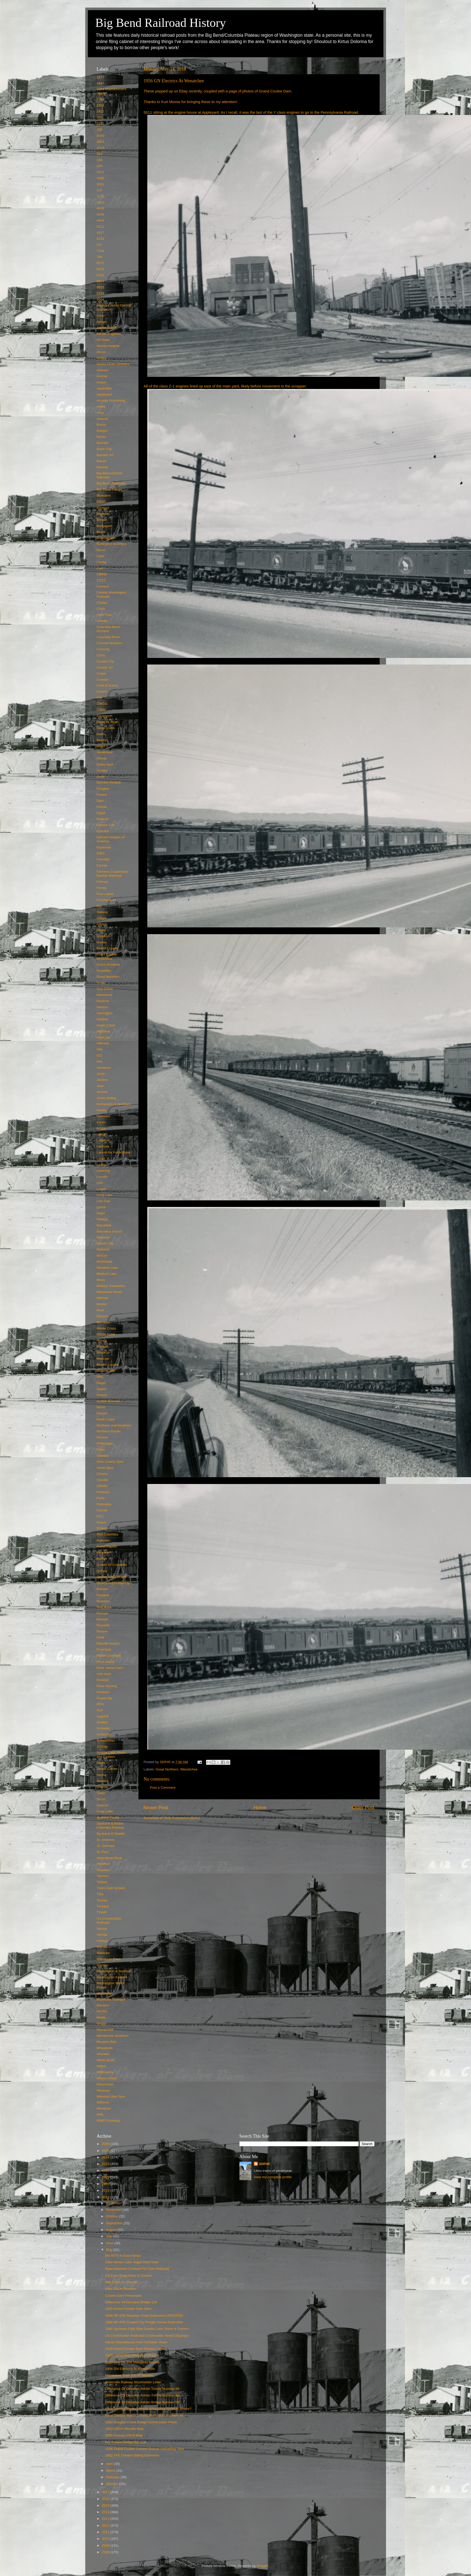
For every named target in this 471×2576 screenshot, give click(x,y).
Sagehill (103, 1716)
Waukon (103, 2005)
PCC (100, 1516)
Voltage (102, 1941)
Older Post (363, 1807)
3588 (100, 178)
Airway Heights (108, 346)
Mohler (102, 1304)
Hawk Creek (106, 1025)
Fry (99, 906)
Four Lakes (105, 894)
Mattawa (103, 1249)
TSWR (102, 1912)
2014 (106, 2512)
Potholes (103, 1540)
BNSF (101, 501)
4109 (100, 214)
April (110, 2464)
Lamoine (103, 1140)
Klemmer (103, 1116)
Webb (101, 2017)
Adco (101, 316)
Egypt (101, 813)
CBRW (102, 574)
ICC (100, 1055)
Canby (102, 562)
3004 (100, 142)
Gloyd (101, 930)
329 (100, 166)
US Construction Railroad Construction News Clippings (146, 2335)
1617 (100, 77)
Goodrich (104, 936)
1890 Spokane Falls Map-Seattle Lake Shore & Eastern (147, 2329)
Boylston (103, 514)
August (112, 2230)
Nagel (101, 1383)
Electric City (106, 825)
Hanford (103, 1001)
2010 (106, 2539)
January (112, 2484)
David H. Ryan (108, 722)
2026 (106, 2144)
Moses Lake (106, 1371)
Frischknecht (106, 900)
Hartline (103, 1019)
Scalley (102, 1722)
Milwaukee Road (109, 1292)
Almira (101, 358)
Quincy (102, 1571)
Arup (100, 413)
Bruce (101, 532)
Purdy (101, 1558)
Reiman (103, 1613)
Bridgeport (104, 526)
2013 (106, 2519)
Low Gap (103, 1201)
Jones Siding (106, 1098)
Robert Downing (109, 1655)
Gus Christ (105, 989)
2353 (100, 105)
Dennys (102, 740)
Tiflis (100, 1894)
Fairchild (103, 859)
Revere (102, 1631)
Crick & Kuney (107, 685)
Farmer (102, 865)
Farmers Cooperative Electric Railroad (113, 873)
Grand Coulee (107, 948)
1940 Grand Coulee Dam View (128, 2309)
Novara (102, 1437)
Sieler (101, 1793)
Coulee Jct (105, 667)
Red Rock (104, 1607)
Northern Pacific (109, 1431)
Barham (103, 443)
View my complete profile (273, 2177)
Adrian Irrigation (109, 334)
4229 (100, 239)
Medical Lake (107, 1274)
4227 (100, 233)
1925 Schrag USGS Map (124, 2435)
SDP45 (264, 2164)
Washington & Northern (114, 1971)
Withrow (103, 2102)
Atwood (102, 419)
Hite (100, 1049)
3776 (100, 196)
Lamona (103, 1146)
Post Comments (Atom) (182, 1818)
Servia (101, 1775)
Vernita (102, 1935)
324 (100, 154)
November (114, 2210)
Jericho (102, 1092)
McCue (102, 1255)
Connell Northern (109, 643)
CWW (101, 710)
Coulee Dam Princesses (123, 2295)
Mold (100, 1310)
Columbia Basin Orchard (109, 629)
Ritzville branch (108, 1643)
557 (100, 245)
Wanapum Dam (108, 1959)
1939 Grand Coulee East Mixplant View (135, 2349)
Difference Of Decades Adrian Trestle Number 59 (142, 2389)
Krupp (101, 1128)
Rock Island (106, 1662)
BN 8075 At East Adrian (123, 2255)
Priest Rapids (107, 1546)
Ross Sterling (107, 1686)
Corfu (101, 655)
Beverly (102, 467)
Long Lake (105, 1195)
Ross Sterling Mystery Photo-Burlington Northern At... (145, 2415)
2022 (106, 2170)
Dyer (100, 801)
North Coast (106, 1419)
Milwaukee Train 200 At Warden (129, 2375)
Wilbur (101, 2066)
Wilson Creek (107, 2078)
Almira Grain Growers (113, 364)
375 (100, 190)
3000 (100, 136)
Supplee (103, 1870)
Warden (103, 1965)
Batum (102, 461)
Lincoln (102, 1177)
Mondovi (103, 1322)
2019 (106, 2190)
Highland (103, 1031)
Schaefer (103, 1728)
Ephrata (103, 831)
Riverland (104, 1649)
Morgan (102, 1346)
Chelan (102, 602)
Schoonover (106, 1740)
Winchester (105, 2084)
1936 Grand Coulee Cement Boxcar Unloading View (144, 2449)
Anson (101, 382)
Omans (102, 1474)
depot (101, 746)
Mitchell (102, 1298)
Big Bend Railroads (111, 483)
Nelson (102, 1395)
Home (260, 1807)
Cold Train (104, 615)
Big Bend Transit (109, 489)
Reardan (103, 1601)
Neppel (102, 1413)
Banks (101, 437)
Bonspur (103, 508)
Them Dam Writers (111, 1888)
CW (100, 697)
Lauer (101, 1158)
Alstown (103, 370)
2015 (106, 2505)
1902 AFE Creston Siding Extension (132, 2455)
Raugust (103, 1595)
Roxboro (103, 1692)
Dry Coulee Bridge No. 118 (125, 2442)
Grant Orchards (108, 964)
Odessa (103, 1455)
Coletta (102, 621)
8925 (100, 287)
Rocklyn (103, 1680)
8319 (100, 269)
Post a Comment (163, 1787)
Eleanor (103, 819)
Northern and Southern (114, 1425)
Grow (101, 983)
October (112, 2216)
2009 (106, 2545)
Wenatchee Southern (113, 2036)
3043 (100, 148)
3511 (100, 172)
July (109, 2236)
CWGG (102, 704)
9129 (100, 293)
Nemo (101, 1407)
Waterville (104, 1993)
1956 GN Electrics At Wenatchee (130, 2369)
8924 (100, 281)
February (113, 2477)
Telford (102, 1882)
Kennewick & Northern (114, 1104)
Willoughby (105, 2072)
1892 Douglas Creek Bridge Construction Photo (141, 2422)
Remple (103, 1619)
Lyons (101, 1207)
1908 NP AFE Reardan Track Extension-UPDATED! (144, 2315)
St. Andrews (106, 1840)
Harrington (105, 1013)
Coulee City (105, 661)
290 (100, 129)
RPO (100, 1704)
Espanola (104, 847)
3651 (100, 184)
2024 (106, 2157)
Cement (103, 586)
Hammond (104, 995)
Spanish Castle (108, 1817)
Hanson (103, 1007)
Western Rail (106, 2042)
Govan (102, 942)
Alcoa (101, 352)
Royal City (104, 1698)
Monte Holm (106, 1334)
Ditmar (102, 758)
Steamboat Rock (109, 1858)
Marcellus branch (110, 1231)
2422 (100, 111)
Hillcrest (103, 1043)
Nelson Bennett (108, 1401)
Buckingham (106, 538)
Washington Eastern (112, 1977)
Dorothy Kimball (109, 782)
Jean (100, 1086)
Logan (101, 1189)
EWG (101, 853)
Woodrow (104, 2108)
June (110, 2243)
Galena (102, 912)
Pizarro (102, 1528)
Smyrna (103, 1805)
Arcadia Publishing (111, 400)
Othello (102, 1486)
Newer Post (156, 1807)
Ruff (100, 1710)
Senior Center (107, 1769)
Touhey (102, 1900)
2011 (106, 2532)
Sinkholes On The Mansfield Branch (132, 2362)
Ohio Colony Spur (110, 1461)
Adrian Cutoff (107, 327)
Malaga (102, 1219)
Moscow (103, 1358)
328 (100, 160)
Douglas (103, 788)
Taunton (103, 1876)
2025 (106, 2151)
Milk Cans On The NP (121, 2282)
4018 (100, 208)
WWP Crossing (108, 2120)
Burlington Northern (111, 544)
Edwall (102, 807)
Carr (100, 568)
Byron (101, 550)
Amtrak (102, 376)
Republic (103, 1625)
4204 (100, 220)
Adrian (102, 322)
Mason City (105, 1243)
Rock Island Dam (110, 1668)
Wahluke (103, 1953)
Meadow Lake (107, 1268)
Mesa (101, 1280)
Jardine (102, 1080)
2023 (106, 2164)
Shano (102, 1787)
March (111, 2470)
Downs (102, 794)
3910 (100, 202)
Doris (101, 776)
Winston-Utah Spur (111, 2096)
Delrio (101, 734)
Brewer (102, 520)
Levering (103, 1171)
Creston (103, 679)
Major (101, 1213)
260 (100, 117)
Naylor (102, 1389)
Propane (103, 1552)
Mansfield (104, 1225)
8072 (100, 263)
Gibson (102, 924)
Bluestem (104, 495)
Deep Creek (106, 728)
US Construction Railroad (109, 1920)
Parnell (102, 1510)
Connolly (103, 649)
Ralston (102, 1589)
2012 (106, 2525)
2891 (100, 123)
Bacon (101, 424)
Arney (101, 406)
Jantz (101, 1074)
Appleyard (104, 394)
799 (100, 257)
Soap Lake (105, 1811)
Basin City (104, 449)
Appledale (104, 388)
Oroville (102, 1480)
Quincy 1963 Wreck (112, 1577)
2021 (106, 2177)
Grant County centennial (107, 956)
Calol (101, 556)
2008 (106, 2552)
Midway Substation (111, 1286)
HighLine (103, 1037)
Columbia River (108, 637)
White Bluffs (106, 2060)
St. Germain (106, 1846)
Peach (101, 1522)
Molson (102, 1316)
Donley (102, 770)
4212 (100, 226)
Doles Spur (105, 764)
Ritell (100, 1637)
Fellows (102, 882)
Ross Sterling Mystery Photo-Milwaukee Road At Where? (148, 2409)
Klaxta (101, 1110)
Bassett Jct (105, 455)
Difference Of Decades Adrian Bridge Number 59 (142, 2402)
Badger (102, 431)
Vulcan (102, 1947)
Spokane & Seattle (111, 1834)
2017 (106, 2492)
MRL (100, 1377)
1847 (100, 83)
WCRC (102, 2011)
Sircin (101, 1799)
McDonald (104, 1261)
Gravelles (104, 970)
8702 (100, 275)
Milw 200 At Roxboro (120, 2289)
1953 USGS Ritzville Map (124, 2429)
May (109, 2250)
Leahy (101, 1164)
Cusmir (102, 691)
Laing (101, 1134)
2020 (106, 2184)
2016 (106, 2499)
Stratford (103, 1864)
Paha (101, 1498)
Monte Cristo (106, 1328)
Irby (100, 1061)
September (115, 2223)
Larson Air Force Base (114, 1152)
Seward (102, 1781)
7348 (100, 251)
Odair (101, 1449)
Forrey (102, 888)
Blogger (263, 2566)
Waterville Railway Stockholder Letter (133, 2382)
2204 (100, 99)
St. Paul (103, 1852)
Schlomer (104, 1734)
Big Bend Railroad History (160, 22)
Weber (102, 2023)
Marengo (103, 1237)
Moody (102, 1340)
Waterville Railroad (111, 1999)
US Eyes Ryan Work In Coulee (128, 2275)
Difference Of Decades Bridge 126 (131, 2302)
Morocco (103, 1352)
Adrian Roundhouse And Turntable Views (136, 2342)
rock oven (104, 1674)
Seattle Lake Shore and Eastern (111, 1755)
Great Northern (167, 1769)
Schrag (102, 1746)
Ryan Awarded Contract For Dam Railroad (137, 2269)
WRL (100, 2114)
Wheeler (103, 2054)
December (114, 2203)
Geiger (102, 918)
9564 (100, 299)
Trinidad (103, 1906)
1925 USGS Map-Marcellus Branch (131, 2355)
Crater (101, 673)
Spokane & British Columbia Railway (110, 1825)
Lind (100, 1183)
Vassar (102, 1928)
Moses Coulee (107, 1365)
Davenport (104, 716)
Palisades (104, 1504)
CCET (101, 580)
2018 (106, 2197)
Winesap (103, 2090)
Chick (101, 609)
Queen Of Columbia (112, 1565)
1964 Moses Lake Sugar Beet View (131, 2262)
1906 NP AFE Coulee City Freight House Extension (144, 2322)
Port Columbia (107, 1534)
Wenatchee (188, 1769)
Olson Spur (105, 1468)
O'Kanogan (105, 1443)
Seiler (101, 1763)
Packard (103, 1492)
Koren (101, 1122)
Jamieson (104, 1067)
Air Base (103, 340)
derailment (105, 752)
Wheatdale (105, 2048)
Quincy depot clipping (113, 1583)
